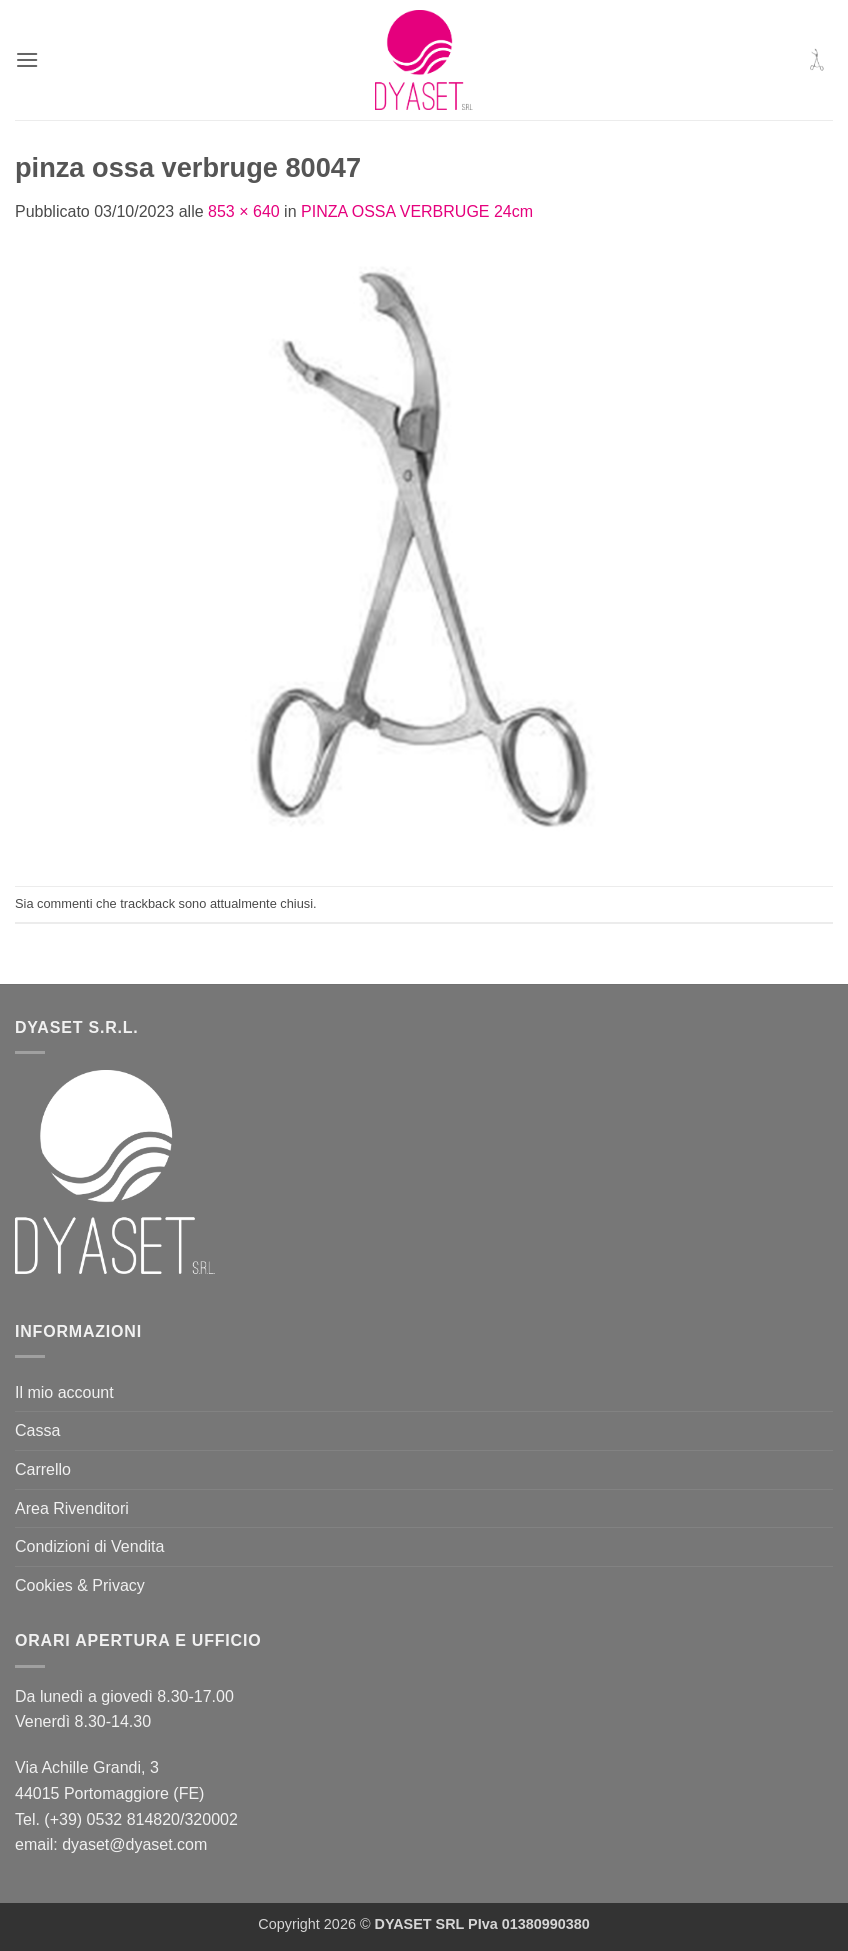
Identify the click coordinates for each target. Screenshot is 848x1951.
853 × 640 (244, 211)
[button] (27, 59)
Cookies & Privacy (80, 1585)
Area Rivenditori (72, 1508)
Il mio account (64, 1392)
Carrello (43, 1469)
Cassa (37, 1430)
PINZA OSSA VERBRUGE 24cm (417, 211)
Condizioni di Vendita (89, 1546)
